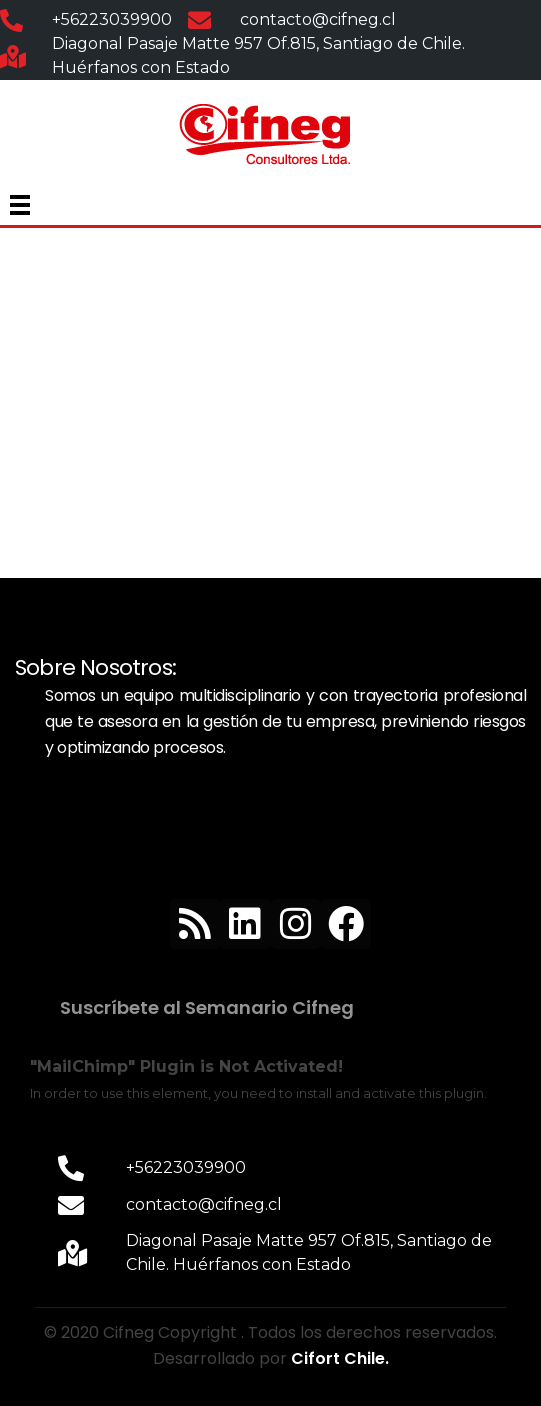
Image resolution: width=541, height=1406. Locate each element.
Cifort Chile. (340, 1358)
